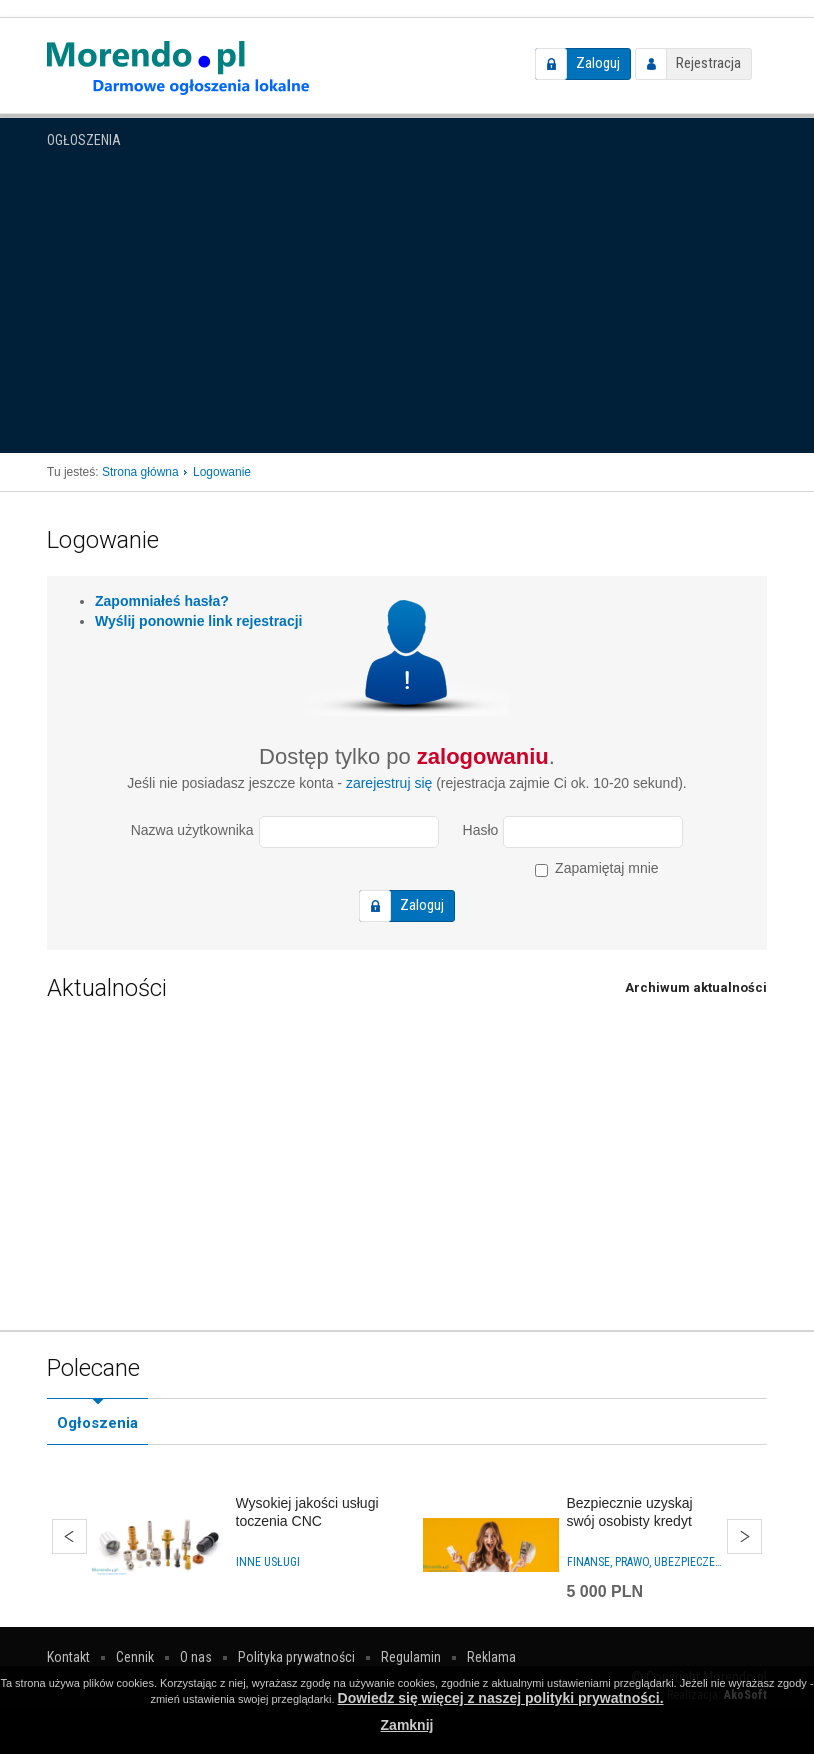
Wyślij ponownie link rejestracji (198, 621)
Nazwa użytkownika (192, 830)
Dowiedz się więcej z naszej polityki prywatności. (501, 1698)
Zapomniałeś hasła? (162, 601)
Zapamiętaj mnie (596, 868)
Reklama (491, 1657)
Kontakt (68, 1657)
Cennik (135, 1657)
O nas (196, 1657)
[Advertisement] (407, 303)
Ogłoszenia (84, 140)
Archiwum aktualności (696, 987)
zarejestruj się (389, 783)
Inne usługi (268, 1562)
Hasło (481, 830)
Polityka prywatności (296, 1657)
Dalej (744, 1536)
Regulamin (411, 1657)
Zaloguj (598, 63)
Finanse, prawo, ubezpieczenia (645, 1562)
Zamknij (407, 1725)
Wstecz (69, 1536)
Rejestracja (708, 63)
